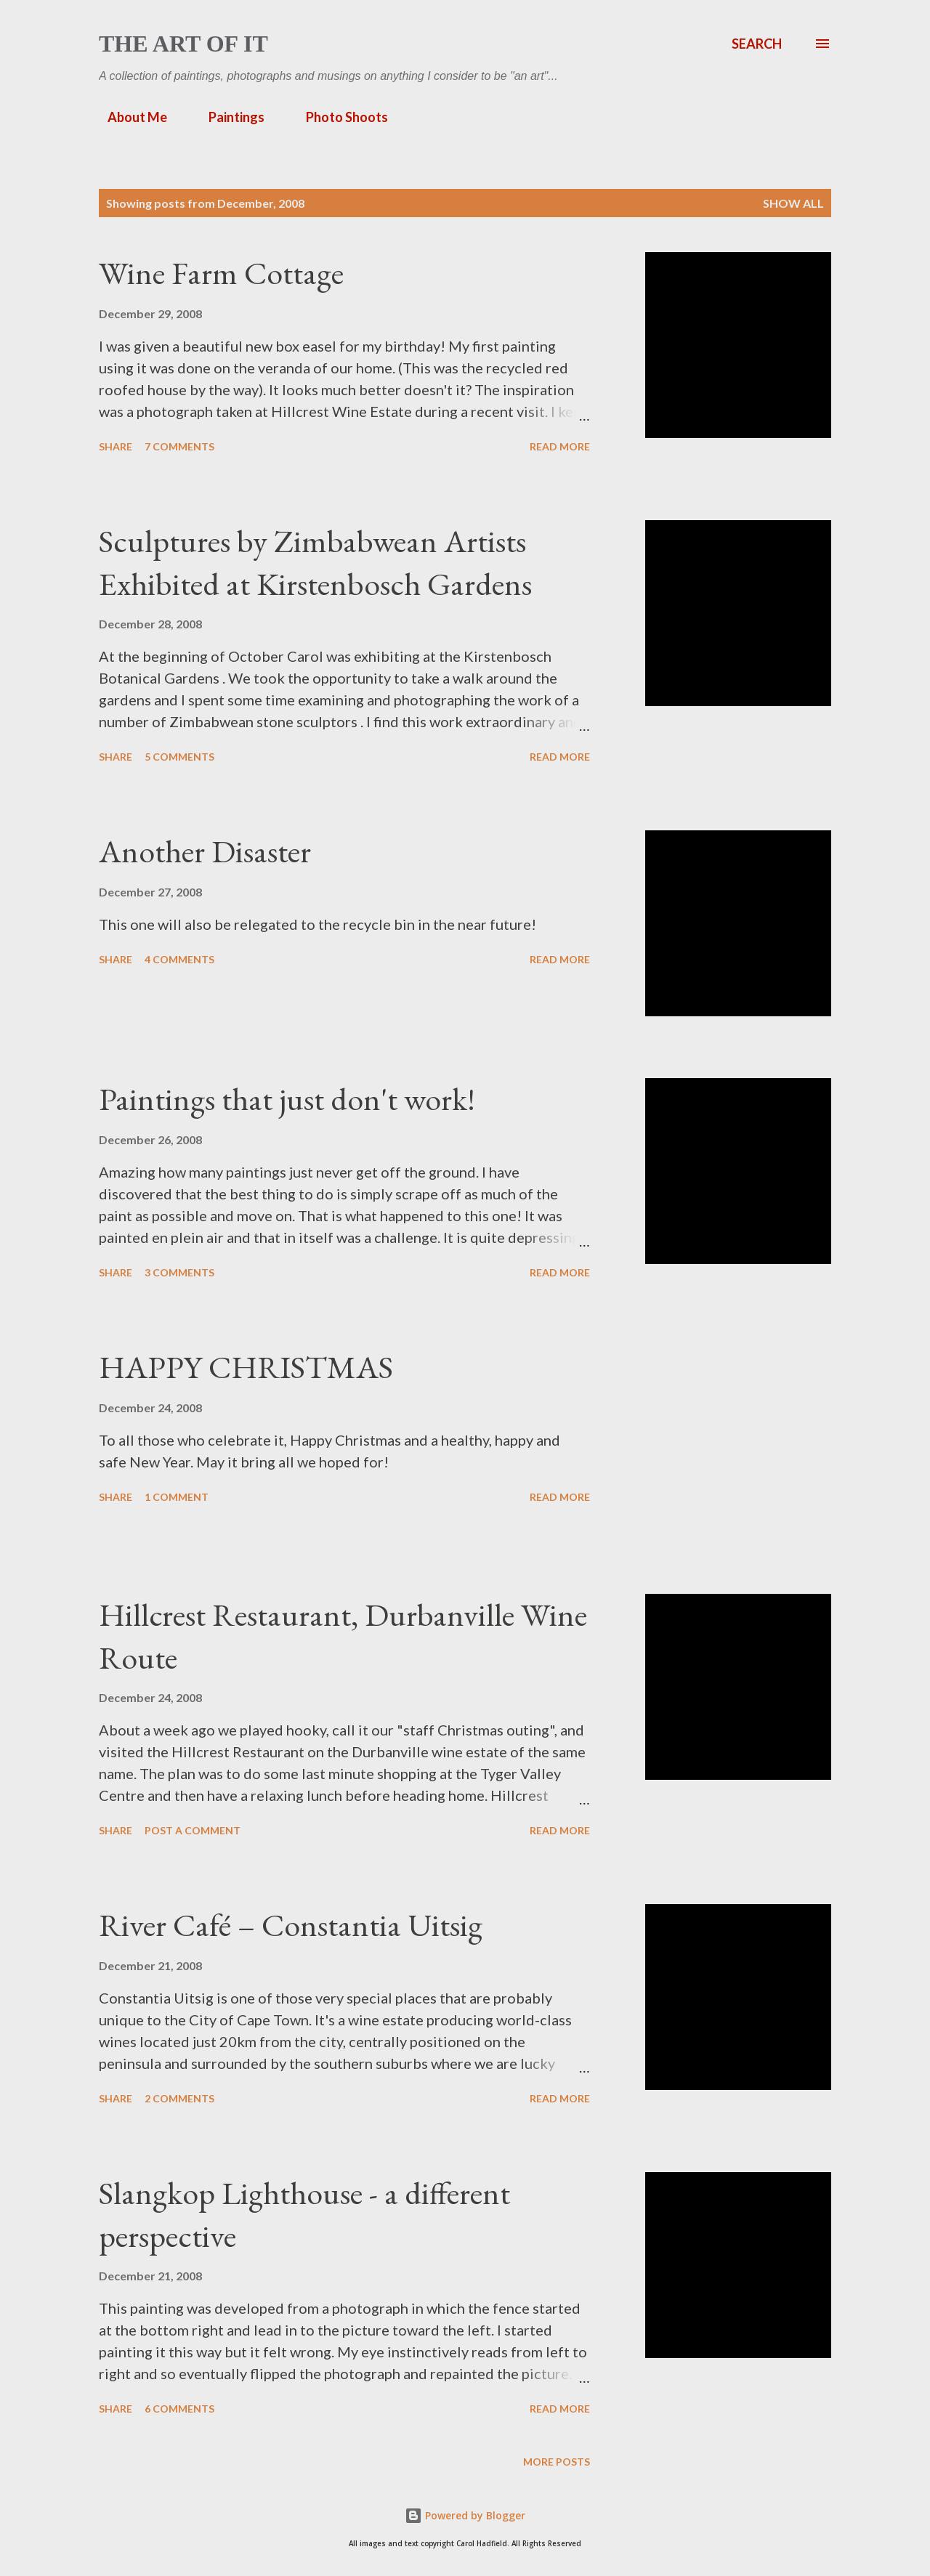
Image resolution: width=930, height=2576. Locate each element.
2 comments (179, 2098)
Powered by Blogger (465, 2515)
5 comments (179, 756)
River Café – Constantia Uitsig (290, 1924)
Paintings (228, 117)
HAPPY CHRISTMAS (246, 1367)
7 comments (179, 446)
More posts (556, 2461)
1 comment (177, 1497)
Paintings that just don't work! (287, 1098)
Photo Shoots (338, 117)
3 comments (179, 1272)
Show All (793, 203)
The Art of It (183, 44)
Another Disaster (205, 851)
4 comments (179, 959)
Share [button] (115, 446)
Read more (560, 446)
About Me (128, 117)
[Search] (757, 43)
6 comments (179, 2408)
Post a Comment (192, 1830)
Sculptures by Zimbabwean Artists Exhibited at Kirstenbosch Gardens (315, 562)
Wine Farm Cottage (221, 272)
